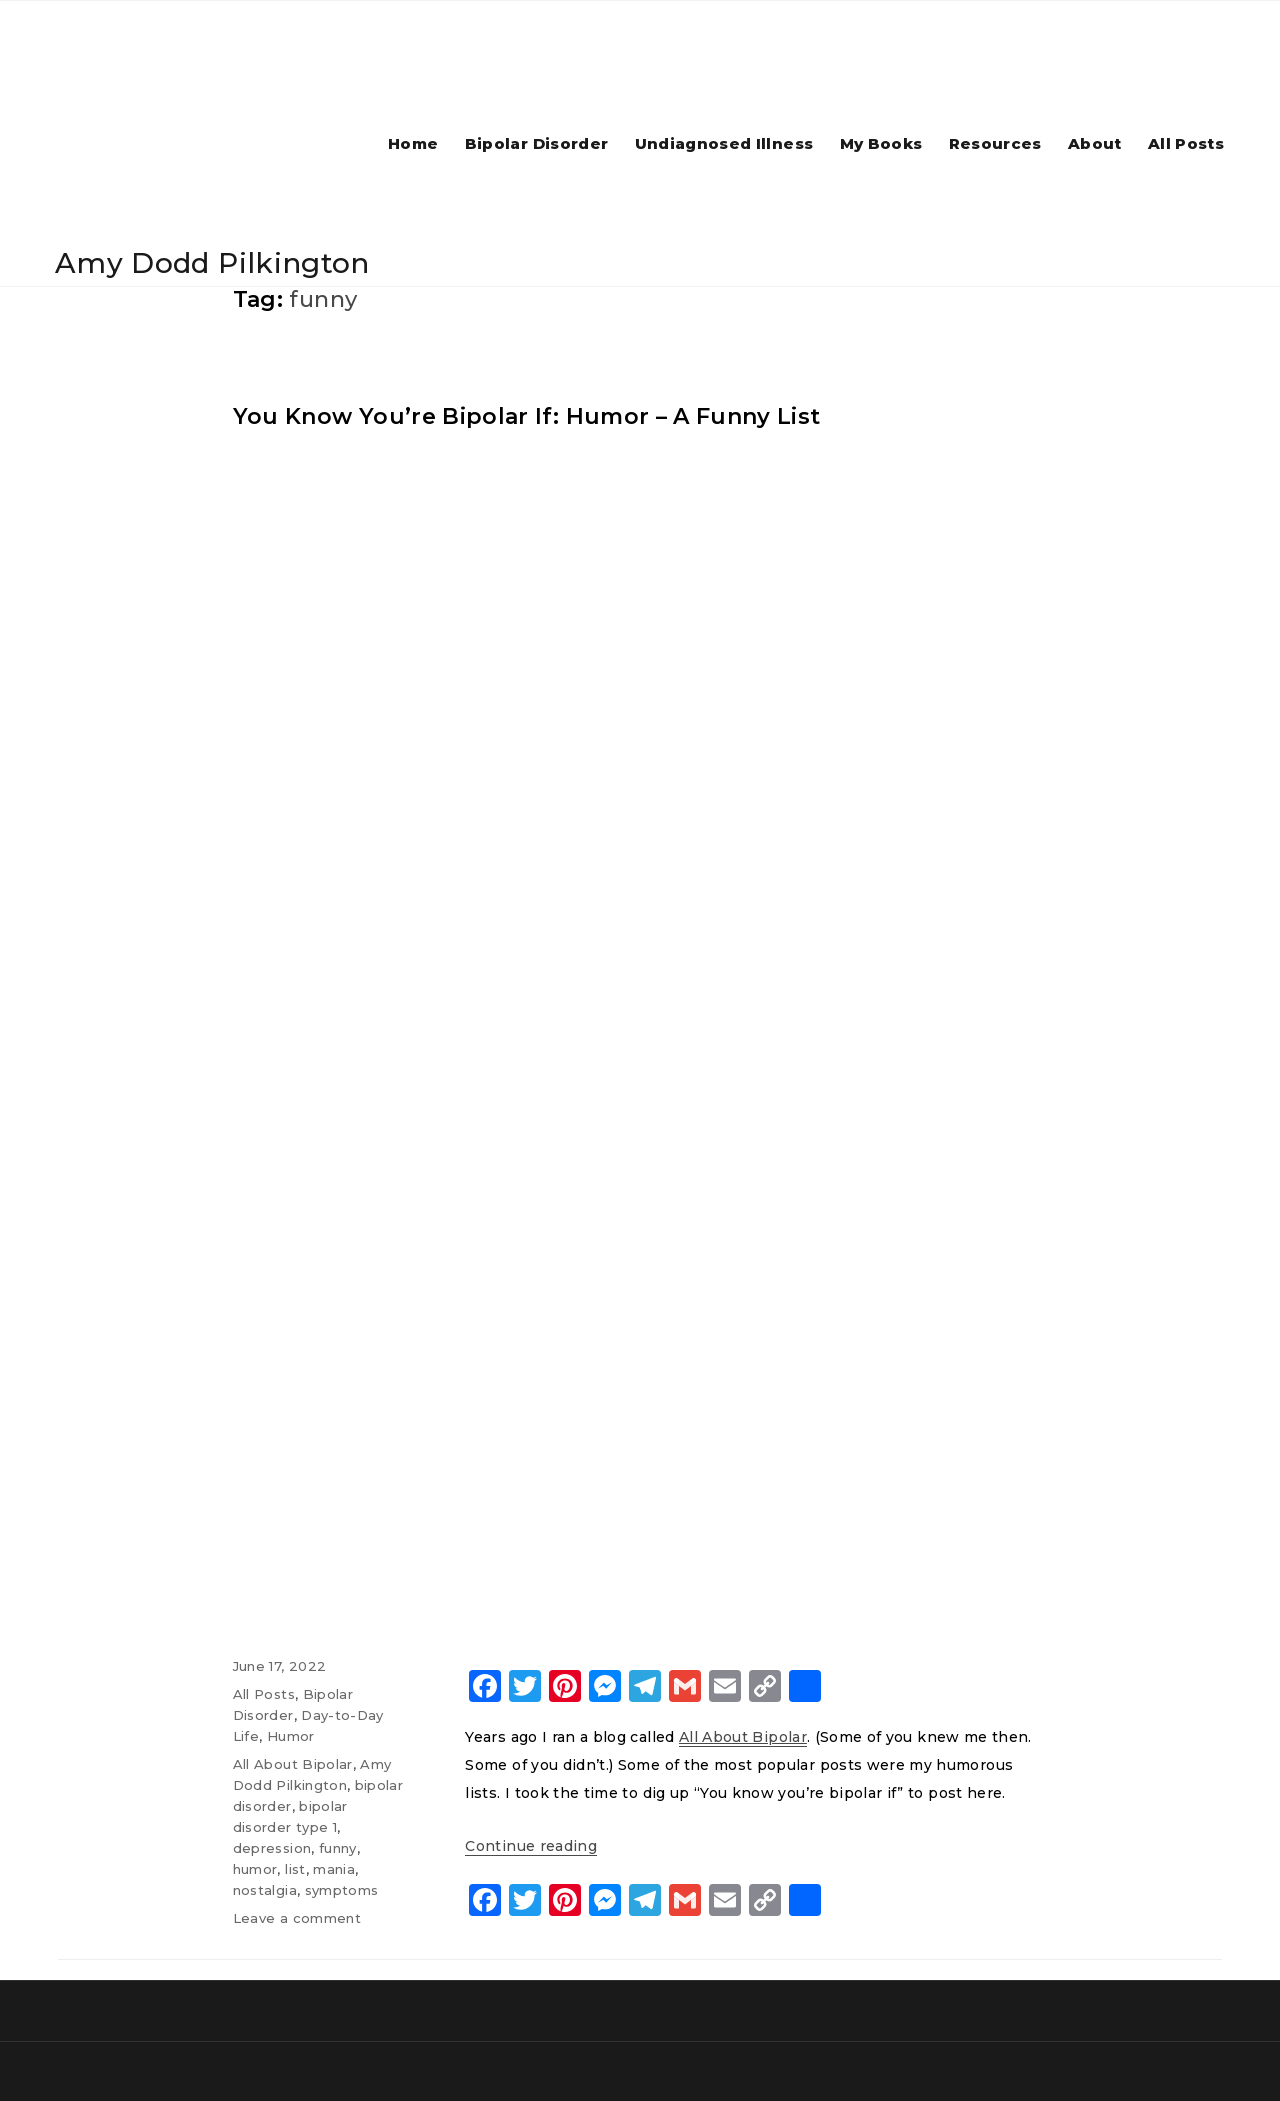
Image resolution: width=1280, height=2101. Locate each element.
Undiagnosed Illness (724, 143)
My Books (881, 143)
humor (255, 1868)
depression (272, 1847)
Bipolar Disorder (537, 143)
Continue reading (531, 1845)
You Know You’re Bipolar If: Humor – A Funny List (527, 415)
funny (338, 1847)
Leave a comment (297, 1917)
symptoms (342, 1889)
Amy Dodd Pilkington (212, 263)
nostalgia (265, 1889)
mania (334, 1868)
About (1095, 143)
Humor (291, 1735)
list (295, 1868)
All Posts (1186, 143)
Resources (995, 143)
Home (413, 143)
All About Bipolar (293, 1763)
